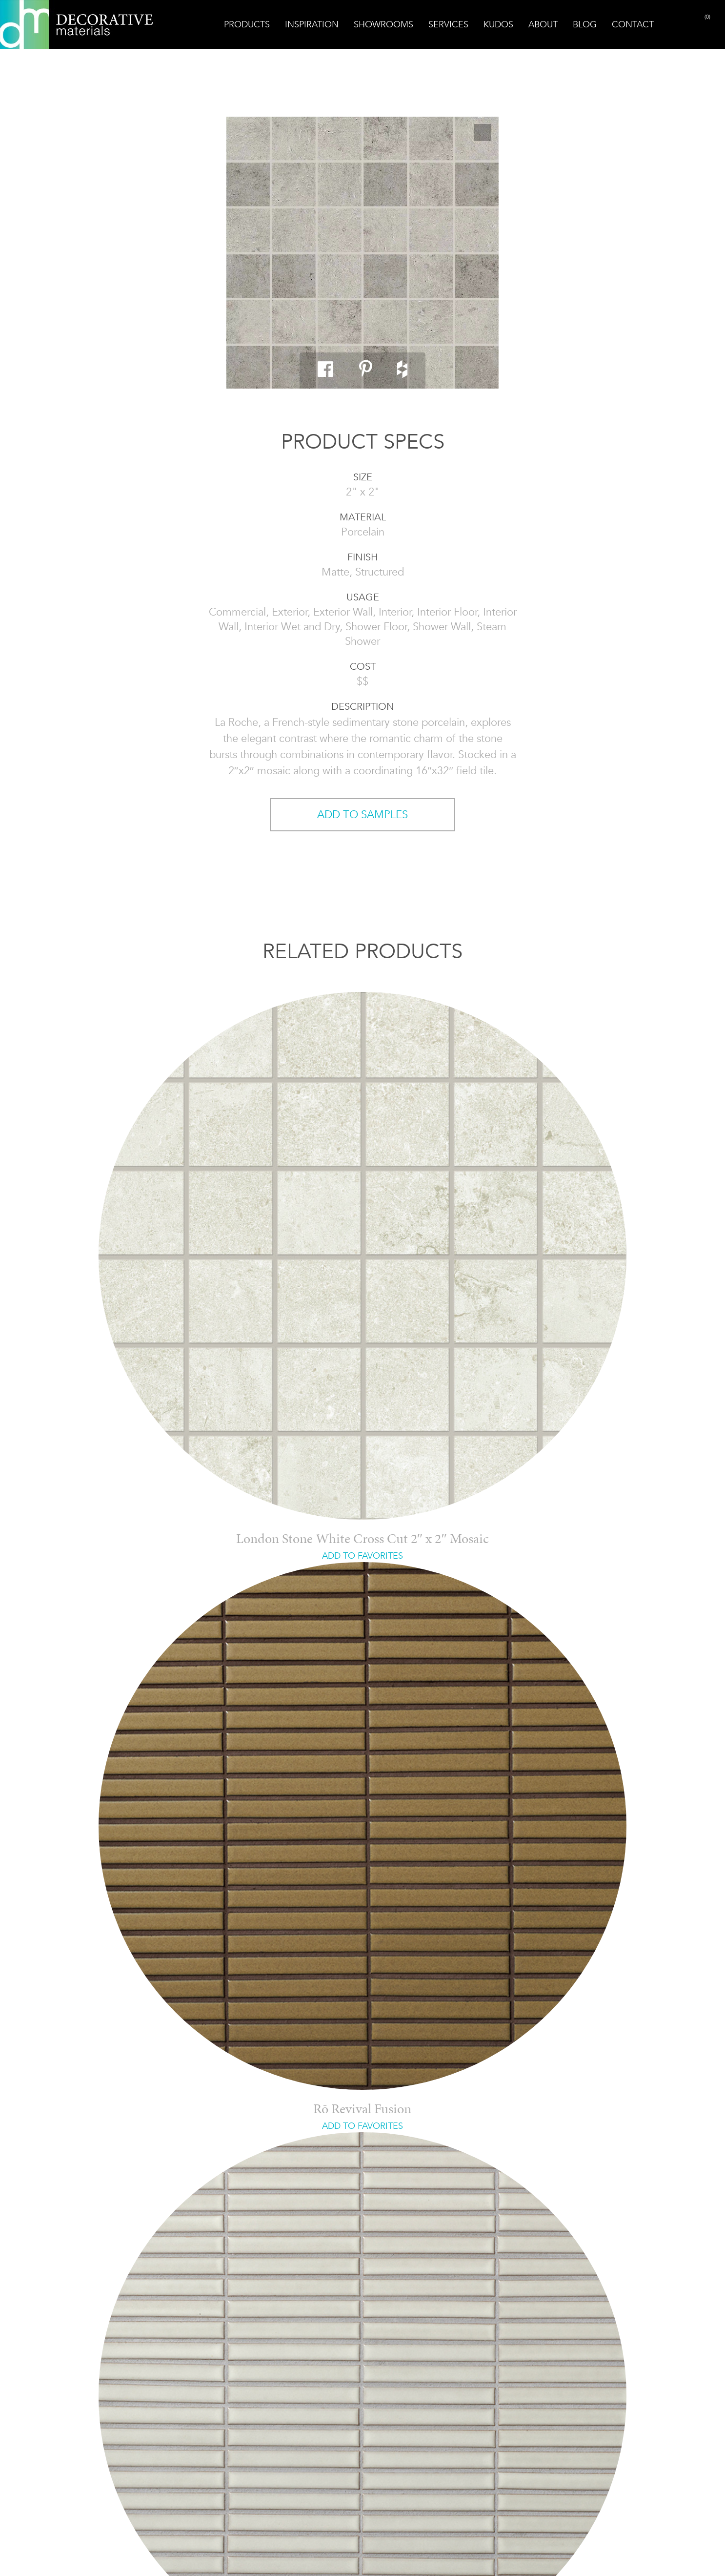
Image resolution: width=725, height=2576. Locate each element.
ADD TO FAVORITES (362, 1556)
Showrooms (383, 24)
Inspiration (312, 24)
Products (247, 24)
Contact (633, 24)
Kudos (498, 24)
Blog (585, 24)
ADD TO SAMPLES (362, 814)
